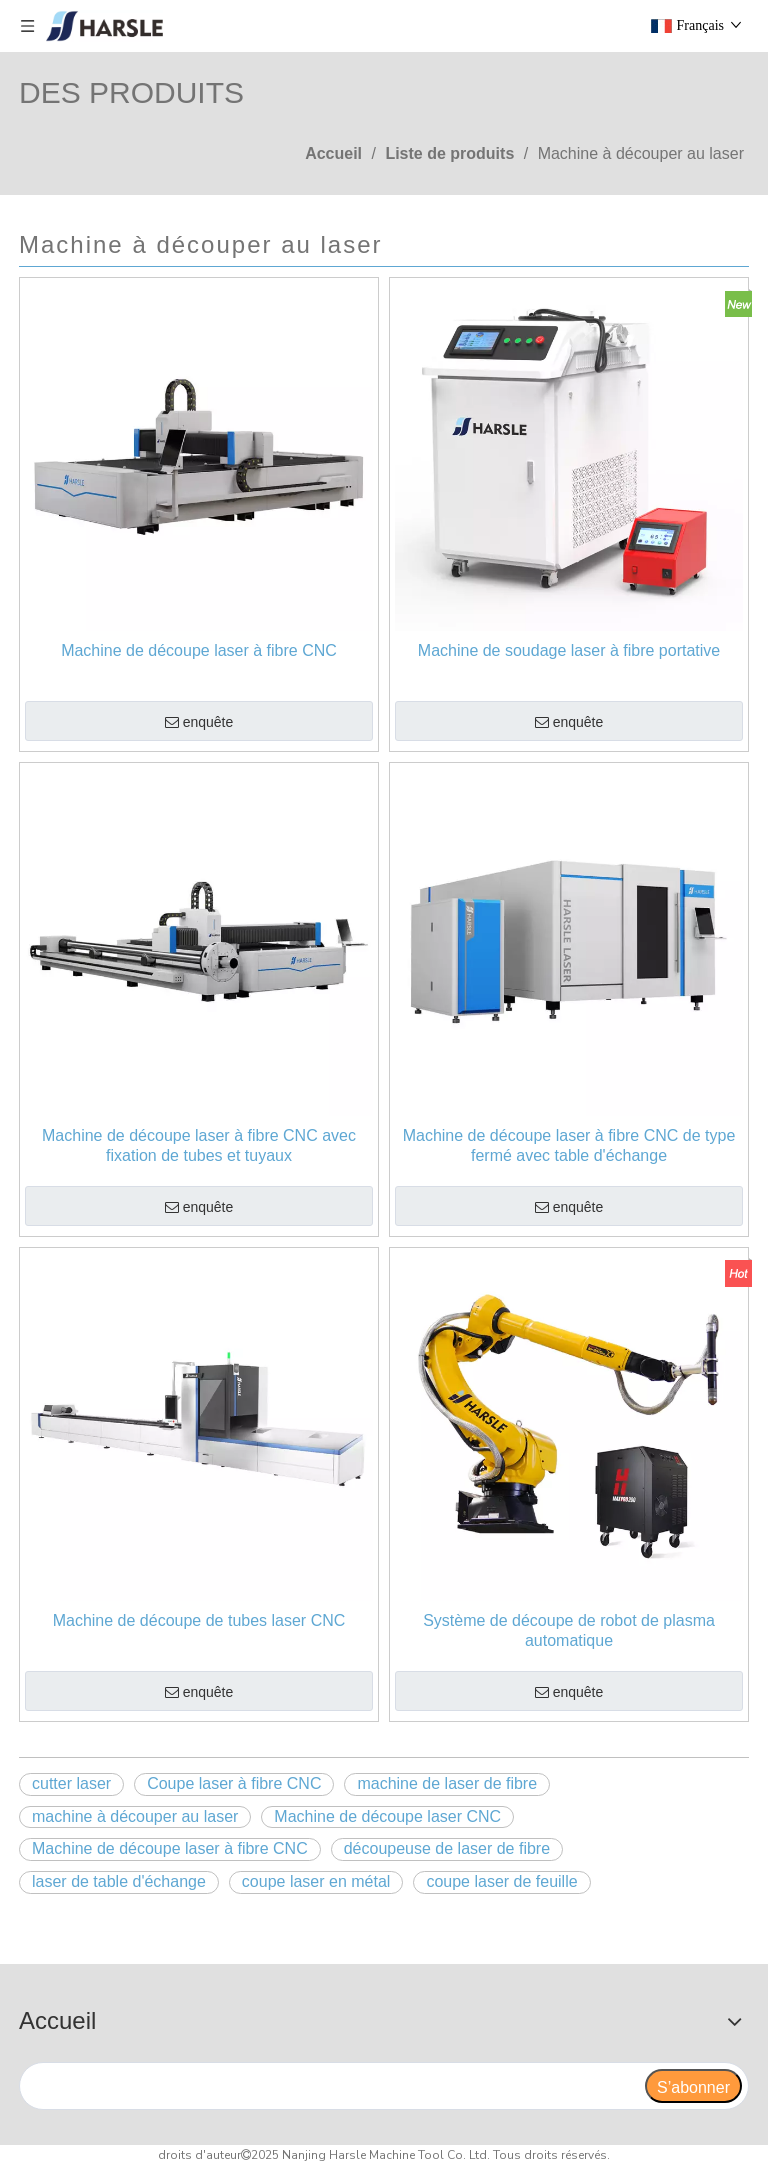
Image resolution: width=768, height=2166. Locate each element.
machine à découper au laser (135, 1816)
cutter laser (71, 1783)
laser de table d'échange (119, 1881)
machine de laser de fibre (447, 1783)
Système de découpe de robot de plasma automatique (569, 1630)
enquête (199, 723)
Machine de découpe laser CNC (387, 1816)
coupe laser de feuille (501, 1881)
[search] (331, 2086)
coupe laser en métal (316, 1881)
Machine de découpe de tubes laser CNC (199, 1620)
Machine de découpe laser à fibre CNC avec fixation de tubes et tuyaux (199, 1145)
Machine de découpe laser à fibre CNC (199, 650)
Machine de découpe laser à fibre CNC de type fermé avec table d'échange (569, 1145)
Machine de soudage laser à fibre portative (569, 650)
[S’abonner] (693, 2086)
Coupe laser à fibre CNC (234, 1783)
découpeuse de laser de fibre (447, 1848)
